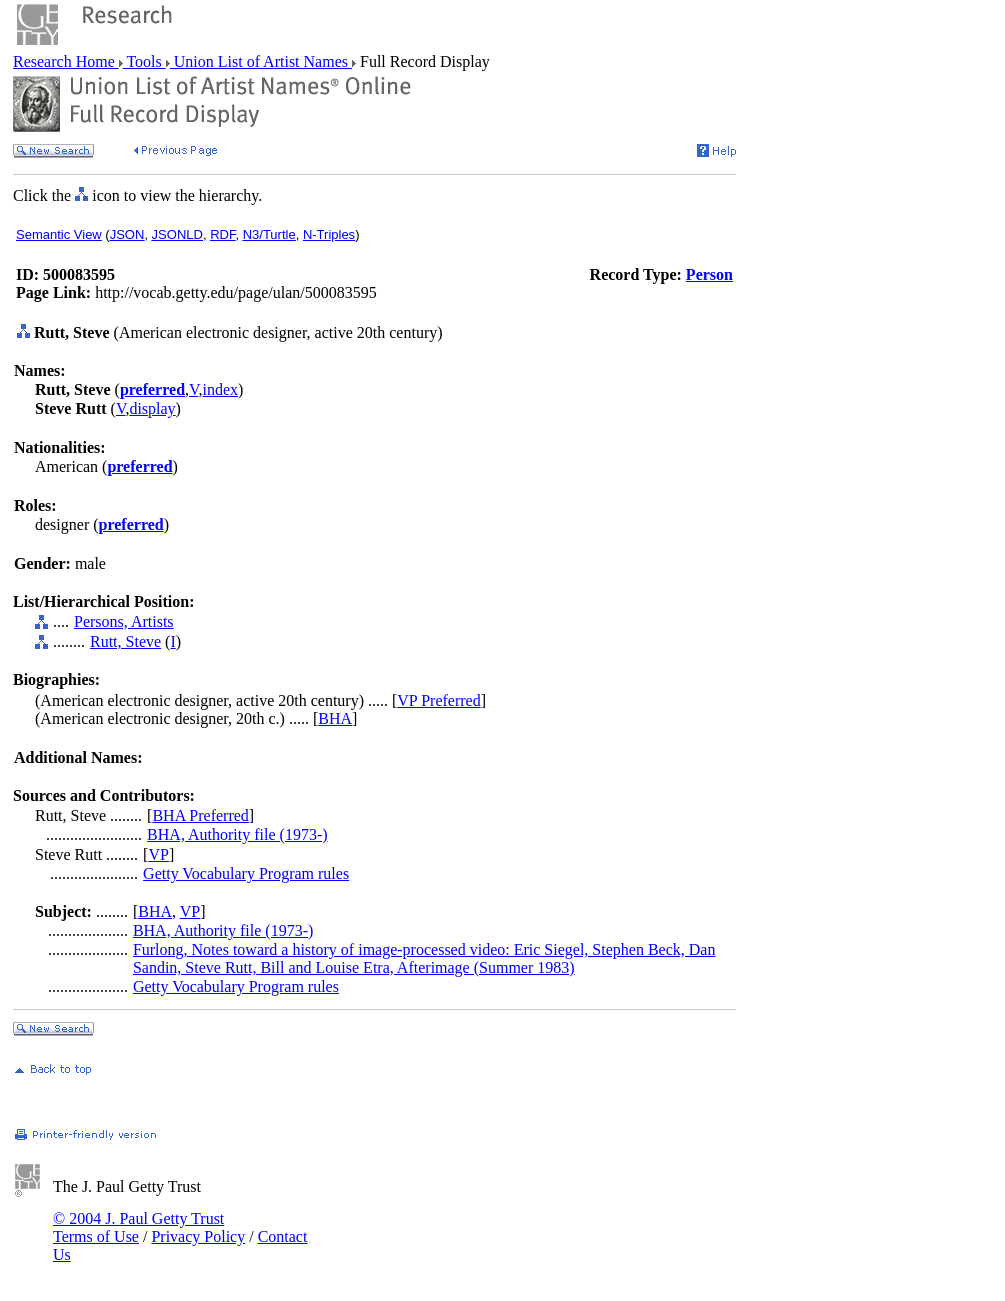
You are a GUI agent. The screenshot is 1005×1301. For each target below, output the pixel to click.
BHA (335, 718)
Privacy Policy (198, 1236)
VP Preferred (438, 700)
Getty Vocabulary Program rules (246, 873)
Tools (144, 61)
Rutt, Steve (125, 641)
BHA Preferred (200, 815)
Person (709, 274)
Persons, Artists (124, 621)
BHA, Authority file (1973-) (237, 834)
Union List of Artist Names (261, 61)
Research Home (66, 61)
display (152, 408)
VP (158, 854)
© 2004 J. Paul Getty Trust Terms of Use (138, 1227)
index (221, 389)
